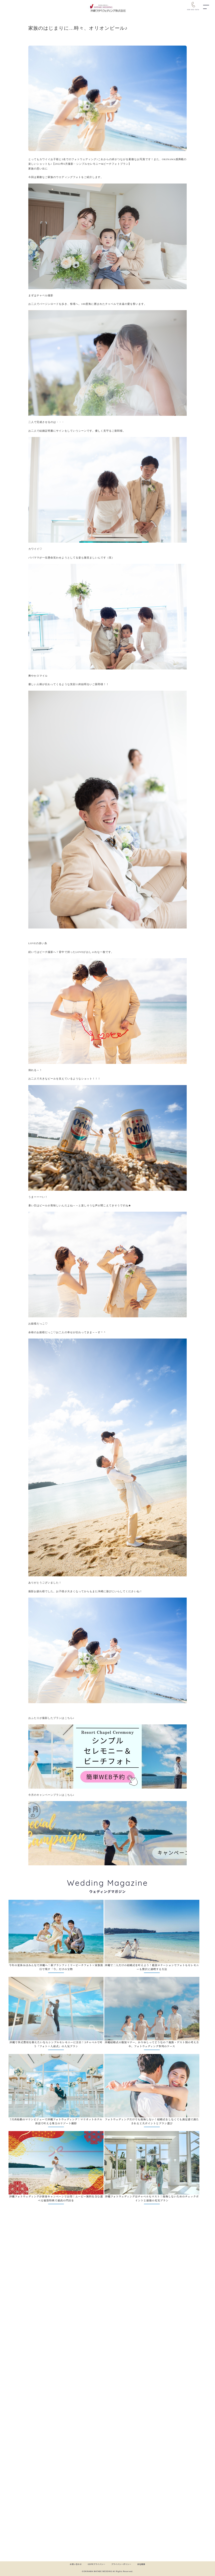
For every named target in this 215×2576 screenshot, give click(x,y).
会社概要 (141, 2564)
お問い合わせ (76, 2564)
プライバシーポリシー (121, 2564)
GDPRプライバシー (96, 2564)
